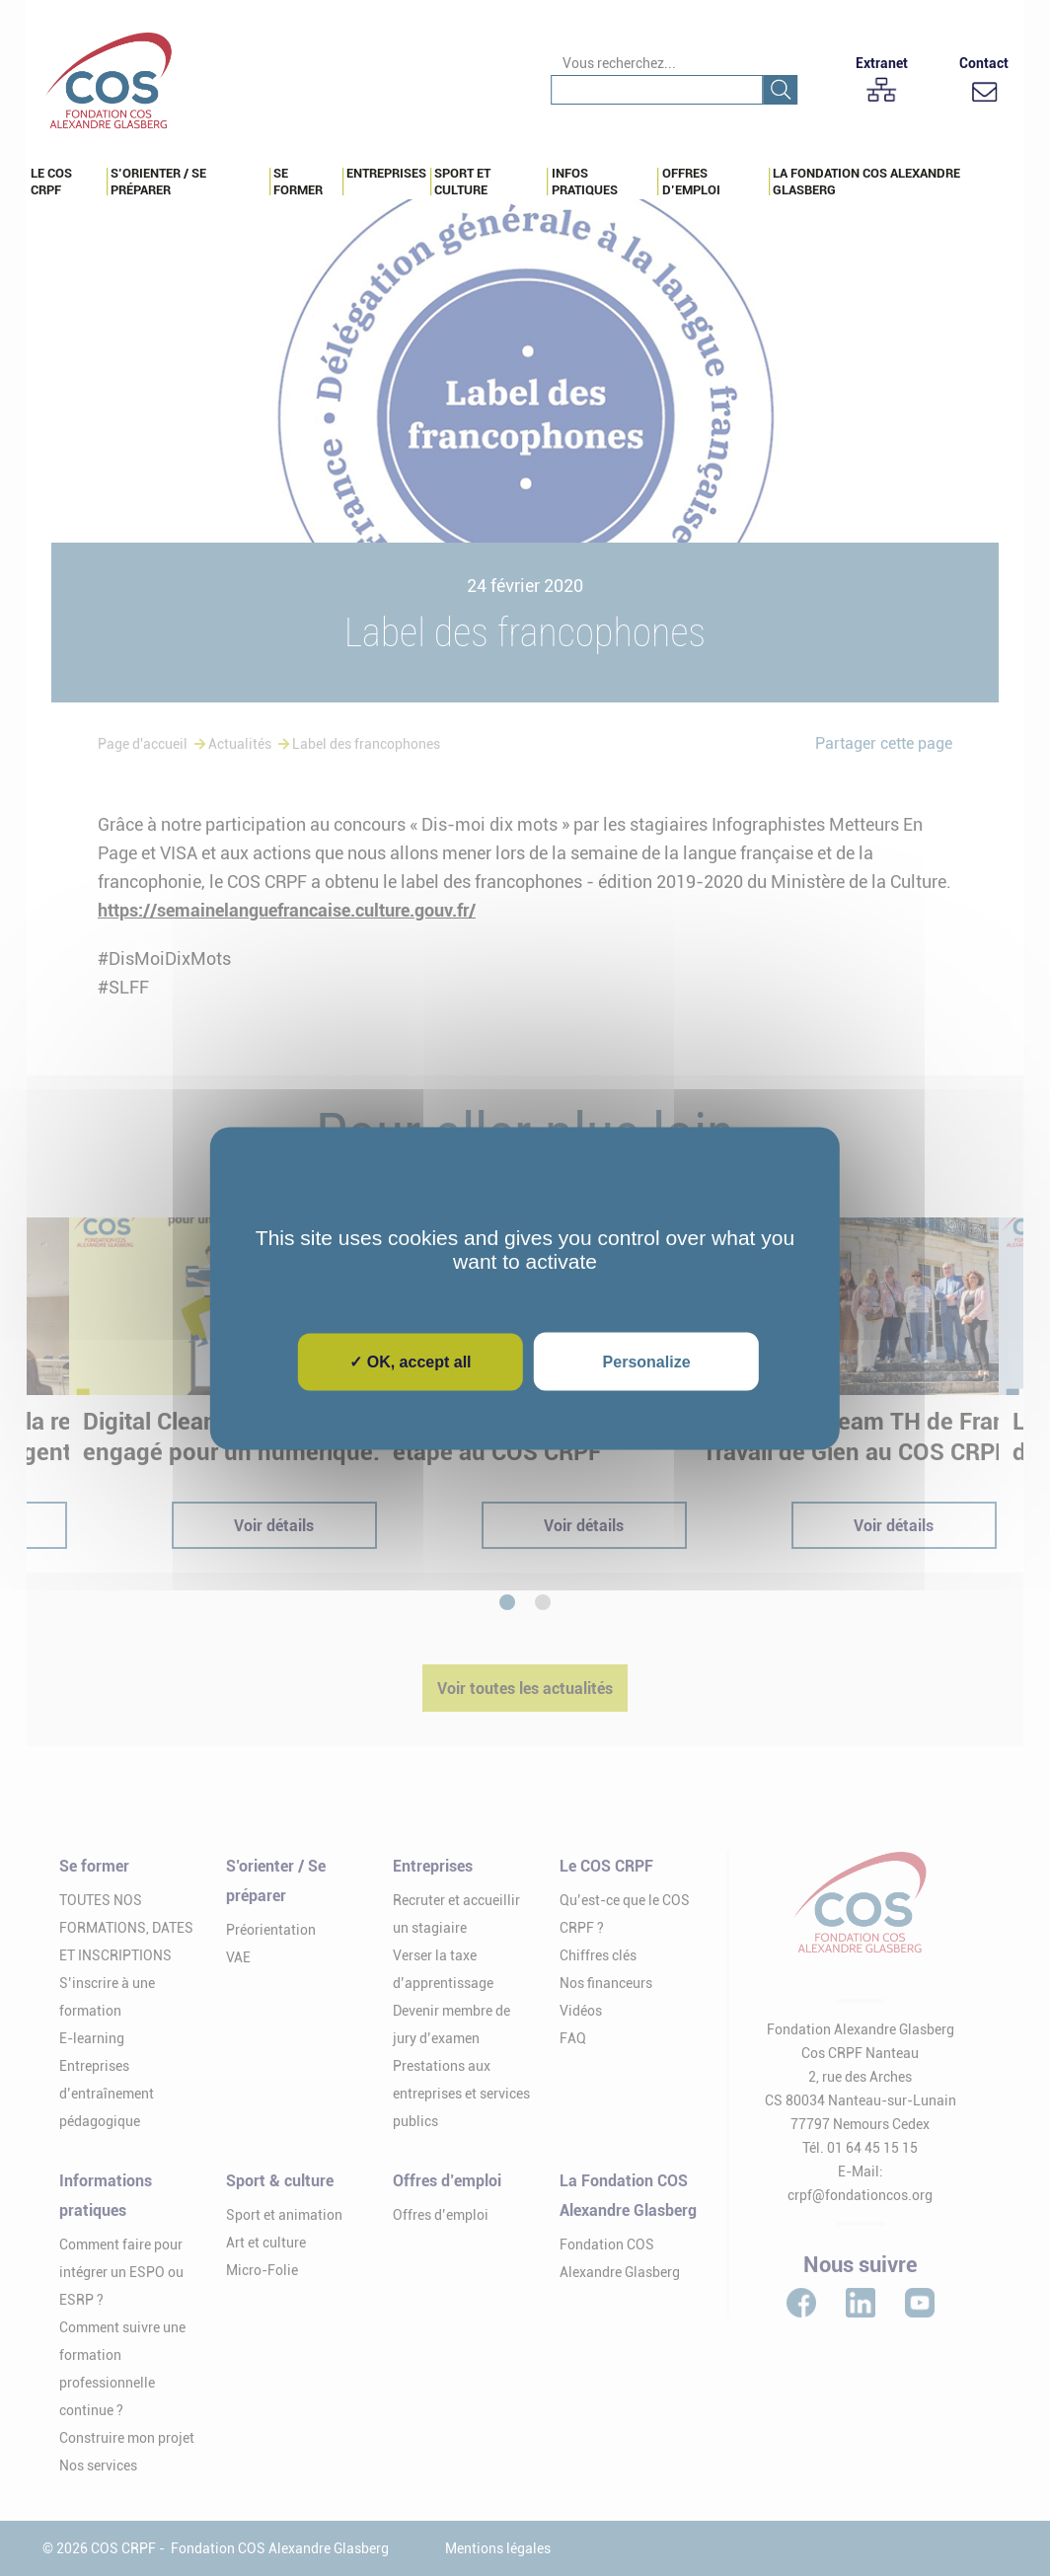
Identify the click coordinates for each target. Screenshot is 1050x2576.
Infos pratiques (585, 181)
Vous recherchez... (619, 63)
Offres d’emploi (691, 181)
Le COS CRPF (51, 181)
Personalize (647, 1361)
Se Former (298, 181)
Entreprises (386, 173)
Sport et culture (462, 181)
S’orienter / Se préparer (158, 181)
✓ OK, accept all (410, 1361)
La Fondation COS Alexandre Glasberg (866, 181)
